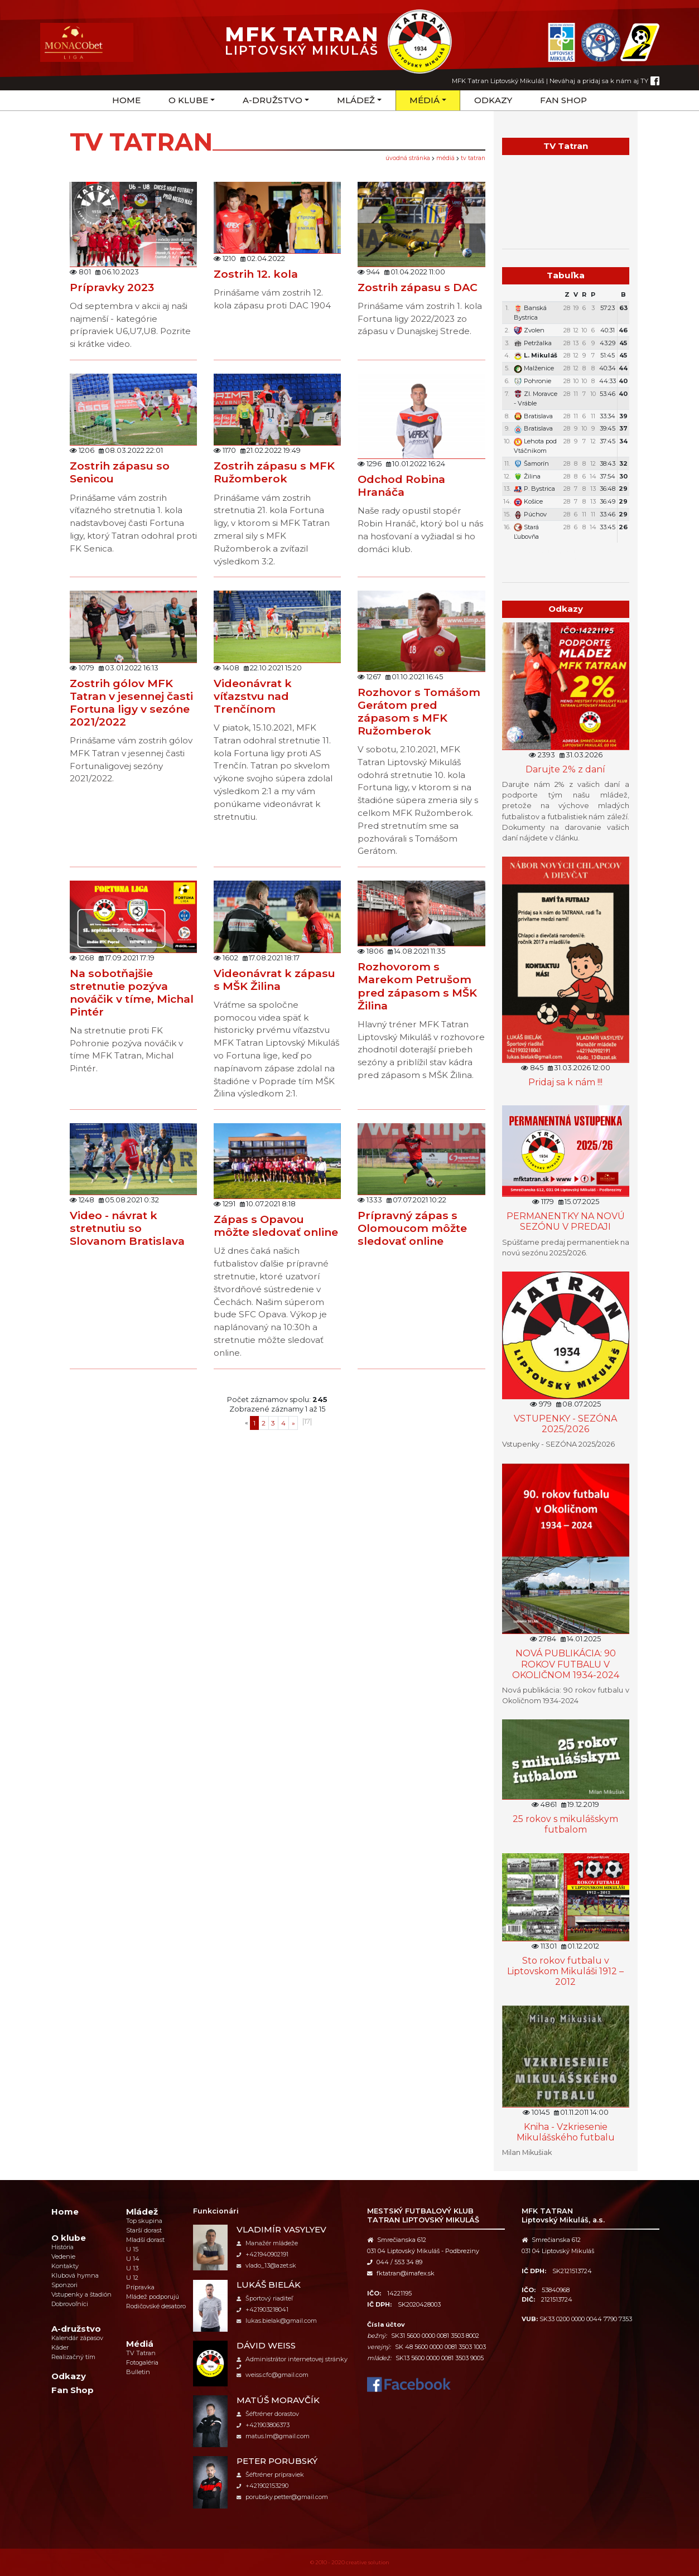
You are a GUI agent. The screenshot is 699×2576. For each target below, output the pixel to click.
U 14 (132, 2259)
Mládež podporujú (152, 2296)
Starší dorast (144, 2230)
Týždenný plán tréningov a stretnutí (565, 554)
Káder (60, 2347)
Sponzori (64, 2285)
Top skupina (144, 2221)
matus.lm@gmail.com (273, 2436)
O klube (188, 100)
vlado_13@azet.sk (266, 2265)
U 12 (132, 2278)
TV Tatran (473, 158)
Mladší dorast (145, 2240)
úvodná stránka (407, 158)
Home (126, 100)
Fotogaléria (142, 2362)
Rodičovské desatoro (156, 2306)
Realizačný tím (73, 2357)
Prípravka (140, 2287)
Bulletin (138, 2372)
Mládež (356, 100)
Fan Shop (563, 100)
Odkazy (493, 100)
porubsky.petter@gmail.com (282, 2497)
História (62, 2247)
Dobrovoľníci (69, 2304)
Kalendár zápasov (77, 2338)
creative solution (367, 2562)
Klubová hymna (75, 2275)
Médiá (424, 100)
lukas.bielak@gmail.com (277, 2320)
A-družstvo (272, 100)
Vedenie (63, 2256)
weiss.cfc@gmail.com (272, 2375)
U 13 (132, 2268)
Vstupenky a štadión (81, 2294)
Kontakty (65, 2266)
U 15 (132, 2249)
